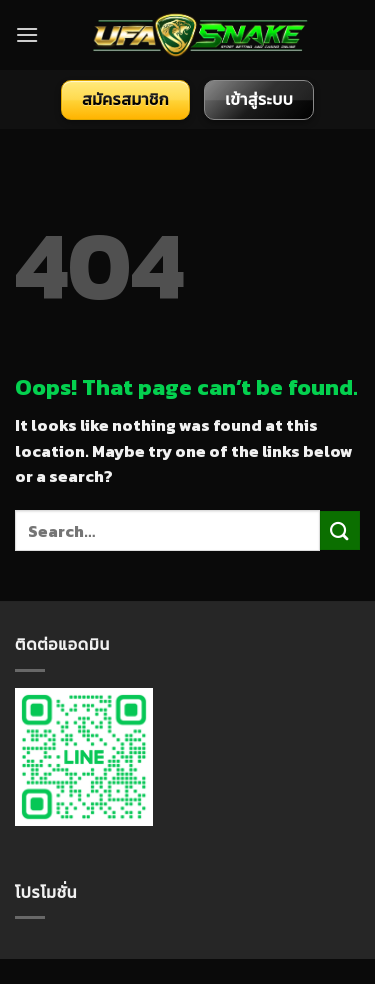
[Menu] (27, 34)
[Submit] (340, 530)
